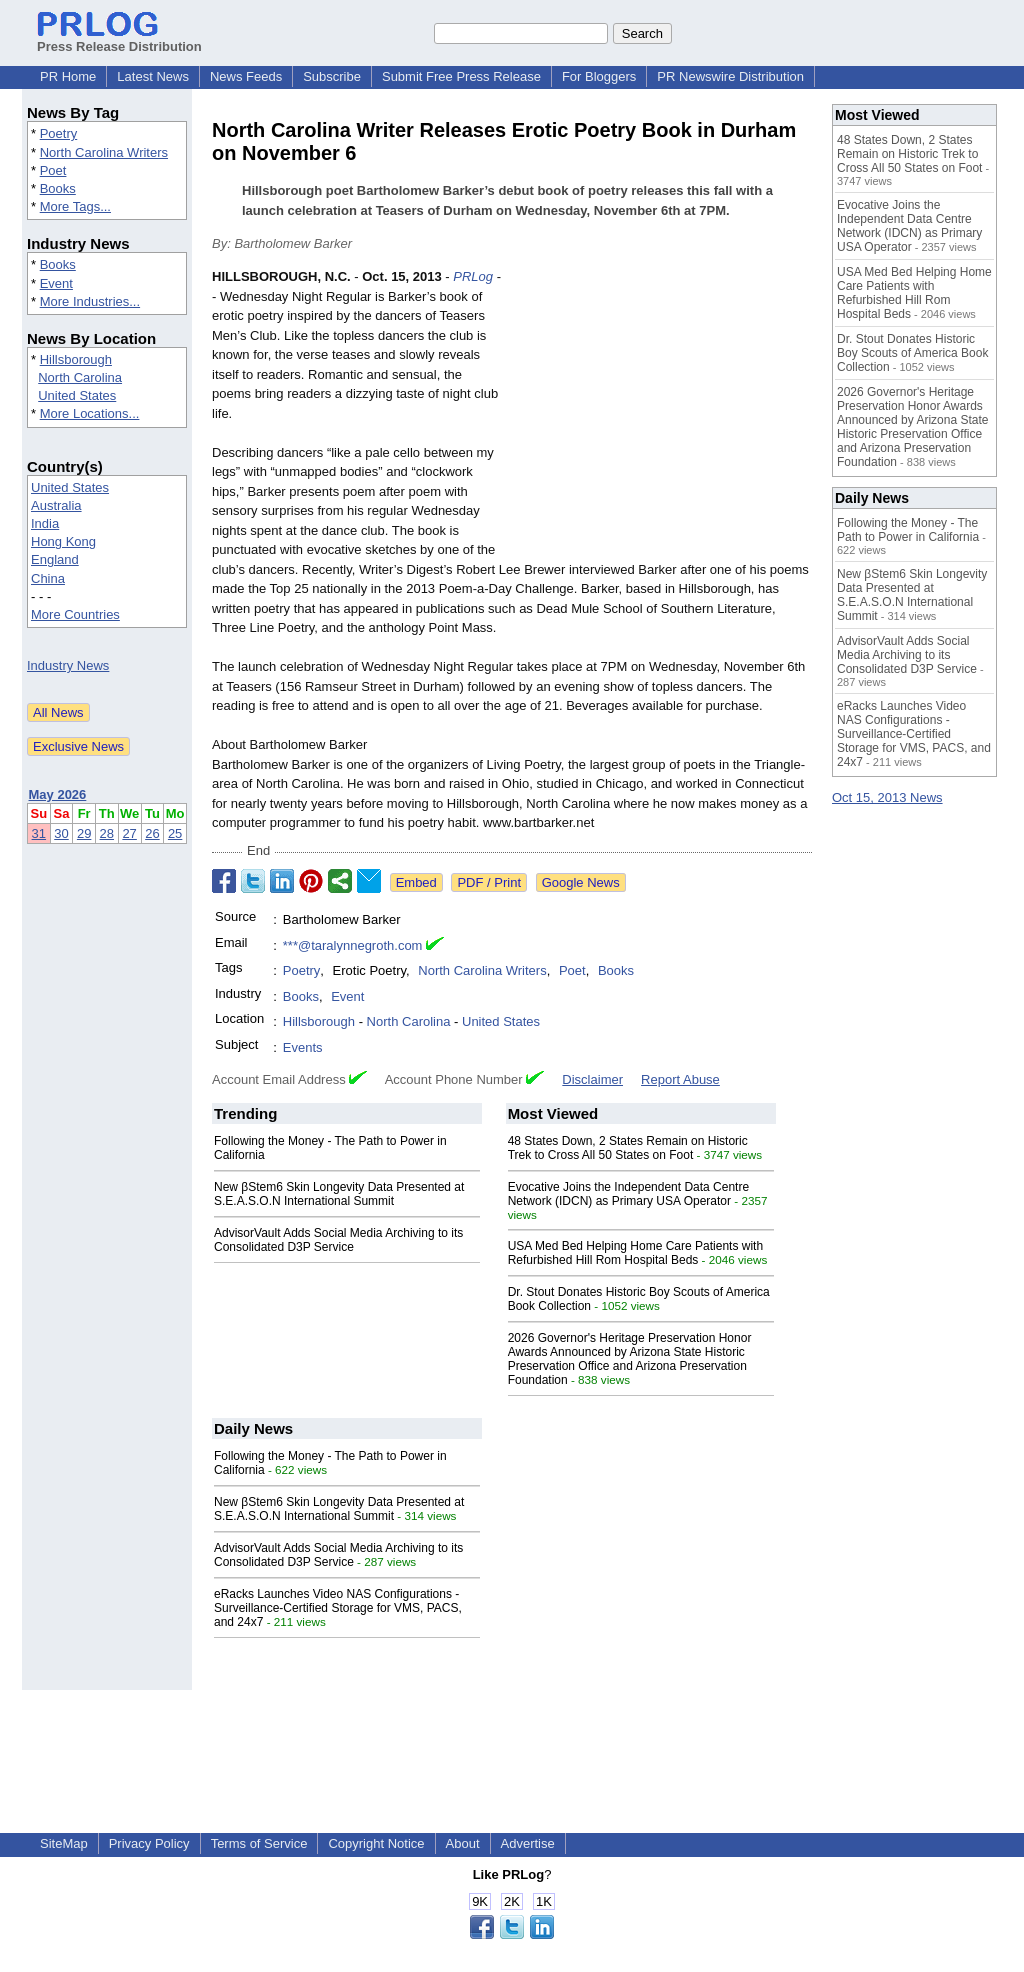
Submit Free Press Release (461, 76)
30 (61, 833)
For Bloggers (599, 76)
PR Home (68, 76)
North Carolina (80, 377)
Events (303, 1047)
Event (56, 283)
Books (58, 188)
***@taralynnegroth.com (353, 945)
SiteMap (64, 1843)
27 (129, 833)
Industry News (68, 665)
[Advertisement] (662, 414)
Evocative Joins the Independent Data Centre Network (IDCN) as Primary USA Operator (629, 1194)
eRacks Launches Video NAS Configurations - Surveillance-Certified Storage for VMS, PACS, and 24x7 (338, 1608)
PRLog (473, 276)
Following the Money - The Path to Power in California (908, 530)
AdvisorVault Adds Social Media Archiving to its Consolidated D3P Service (338, 1240)
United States (77, 395)
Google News (581, 882)
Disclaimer (592, 1079)
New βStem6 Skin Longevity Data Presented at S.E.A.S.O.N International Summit (339, 1194)
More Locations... (90, 413)
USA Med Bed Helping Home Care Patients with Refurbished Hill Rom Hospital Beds (635, 1253)
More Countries (75, 614)
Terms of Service (259, 1843)
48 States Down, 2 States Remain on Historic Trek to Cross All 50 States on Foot (628, 1148)
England (55, 559)
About (463, 1843)
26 (152, 833)
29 (84, 833)
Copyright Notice (376, 1843)
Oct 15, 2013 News (887, 797)
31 (39, 833)
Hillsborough (76, 359)
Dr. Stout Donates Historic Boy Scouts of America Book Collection (912, 353)
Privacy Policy (149, 1843)
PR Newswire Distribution (730, 76)
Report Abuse (680, 1079)
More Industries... (90, 301)
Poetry (59, 133)
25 (175, 833)
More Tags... (75, 206)
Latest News (153, 76)
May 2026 (58, 794)
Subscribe (332, 76)
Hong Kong (63, 541)
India (45, 523)
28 (107, 833)
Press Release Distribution (119, 39)
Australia (56, 505)
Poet (53, 170)
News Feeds (246, 76)
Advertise (528, 1843)
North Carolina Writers (104, 152)
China (48, 578)
